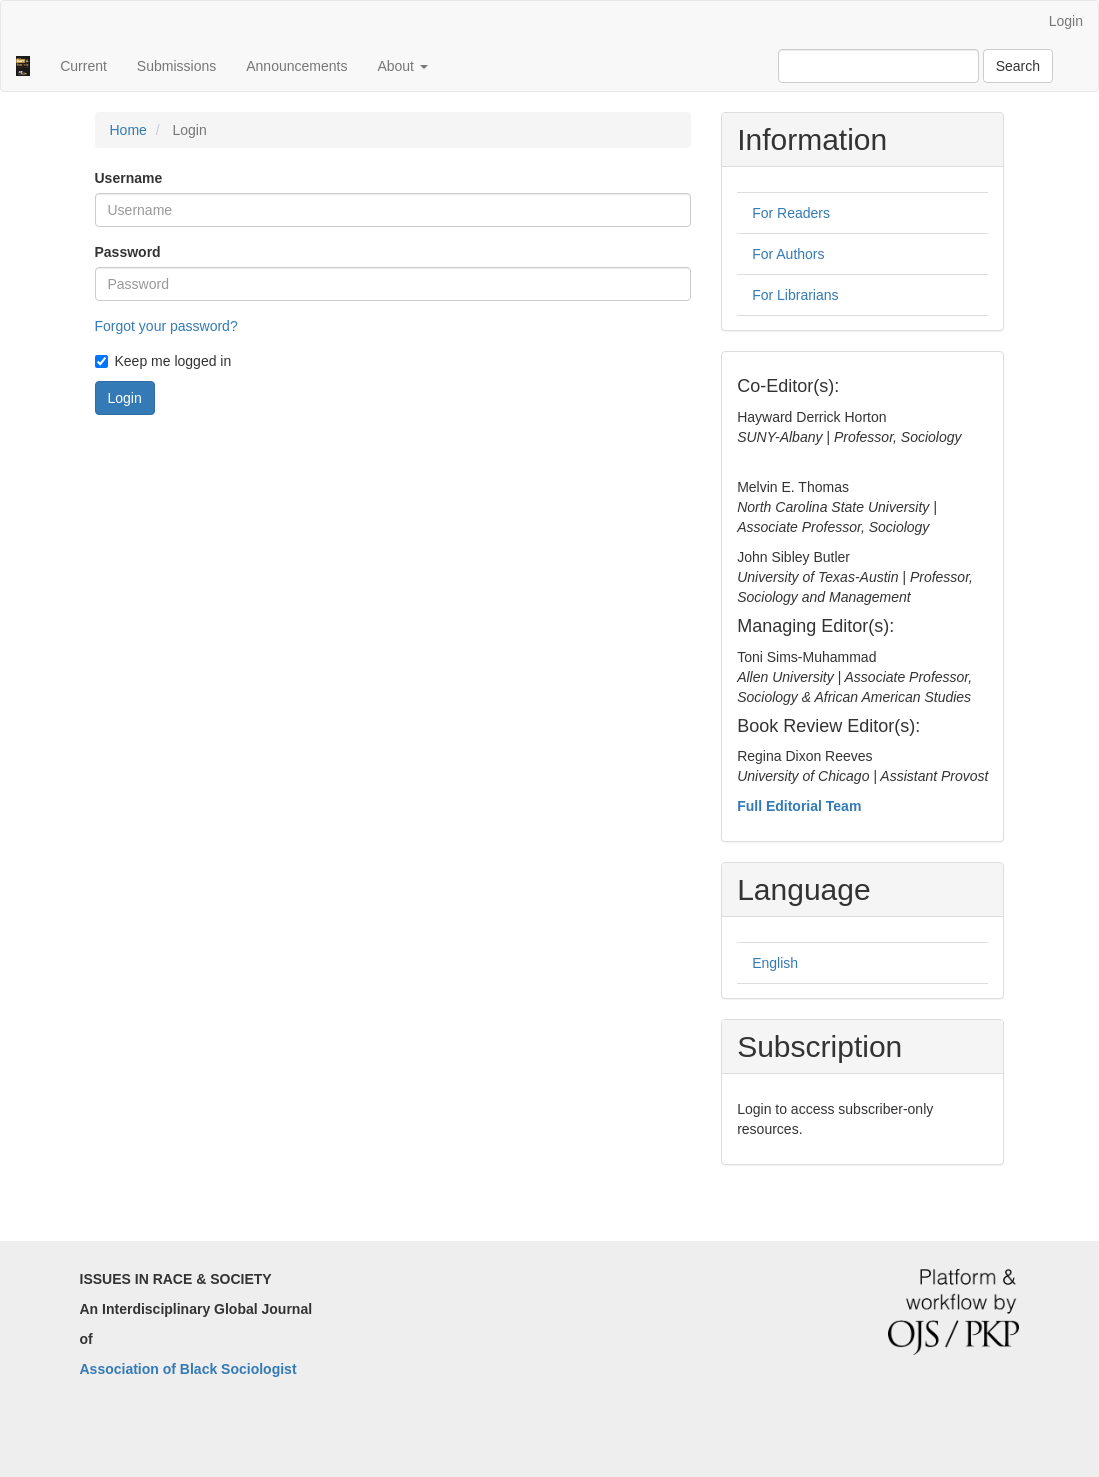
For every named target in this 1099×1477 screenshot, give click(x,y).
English (775, 963)
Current (83, 66)
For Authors (788, 254)
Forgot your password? (166, 326)
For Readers (791, 213)
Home (128, 130)
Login (1066, 21)
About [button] (402, 66)
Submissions (176, 66)
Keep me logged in (163, 361)
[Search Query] (878, 66)
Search (1018, 66)
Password (128, 252)
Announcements (296, 66)
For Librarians (795, 295)
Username (129, 178)
